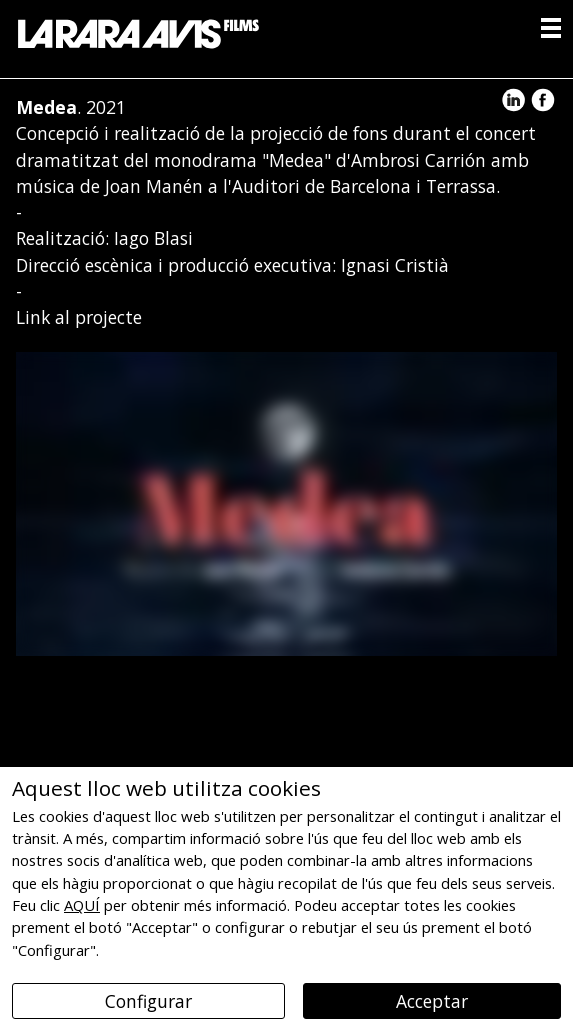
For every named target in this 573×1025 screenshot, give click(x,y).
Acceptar (432, 1001)
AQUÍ (82, 905)
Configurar (148, 1001)
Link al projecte (79, 317)
